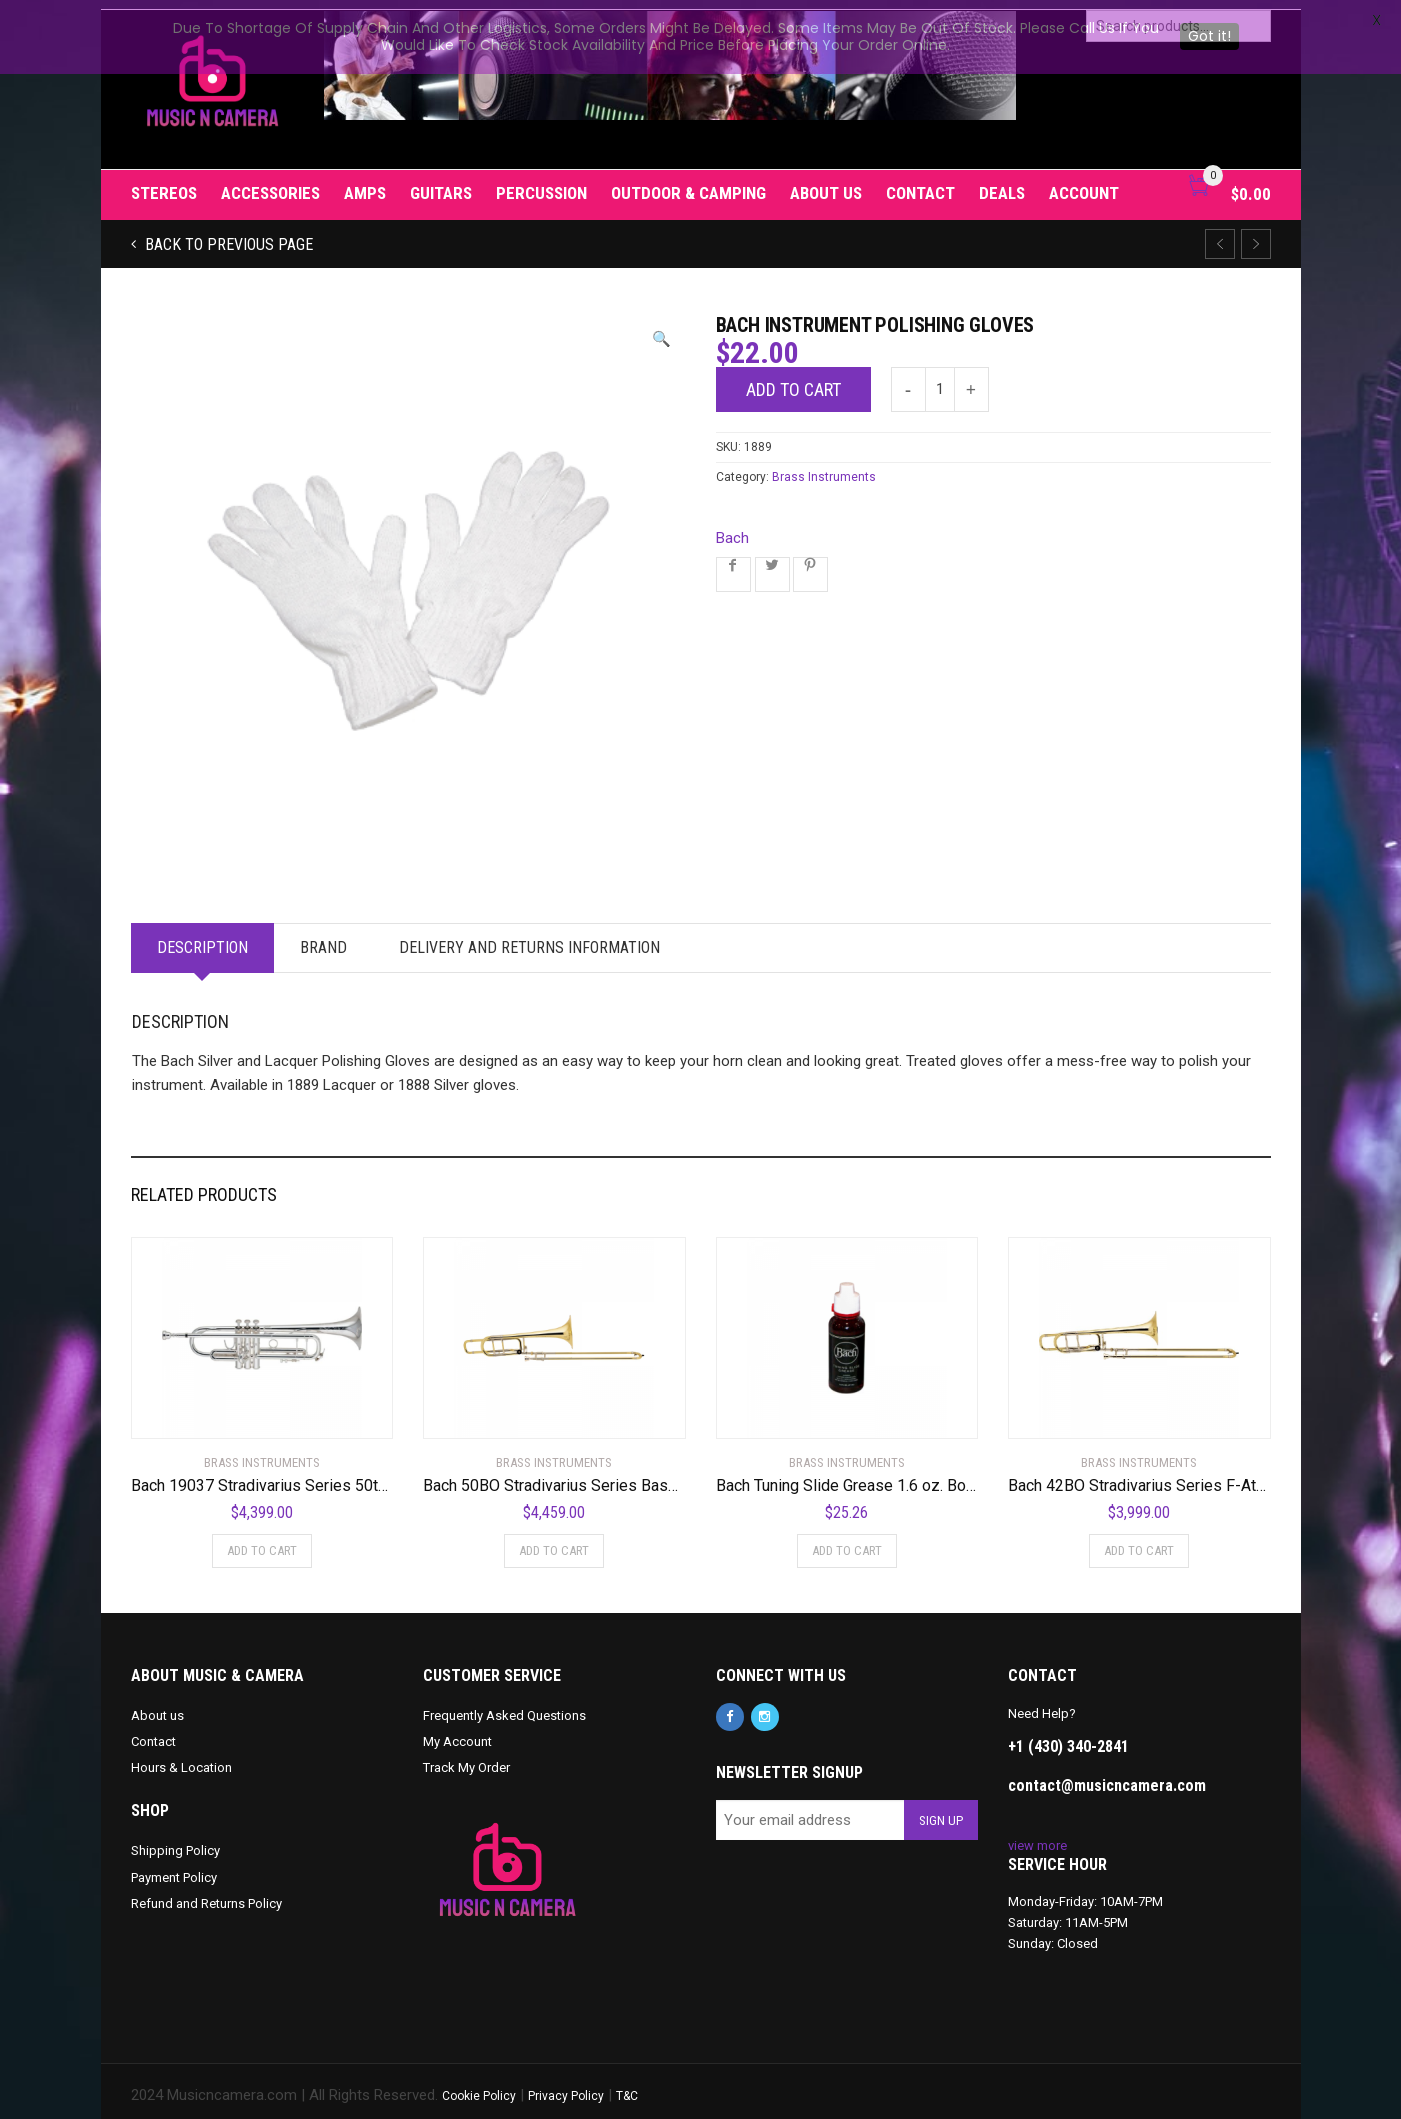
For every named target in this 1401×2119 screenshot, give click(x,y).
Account (1084, 184)
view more (1037, 1836)
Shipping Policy (175, 1841)
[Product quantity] (940, 380)
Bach (732, 529)
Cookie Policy (479, 2087)
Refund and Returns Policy (206, 1893)
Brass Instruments (824, 468)
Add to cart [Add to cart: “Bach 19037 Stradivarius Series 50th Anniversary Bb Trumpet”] (262, 1541)
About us (826, 184)
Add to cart (793, 380)
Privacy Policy (566, 2087)
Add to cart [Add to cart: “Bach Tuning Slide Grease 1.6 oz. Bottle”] (847, 1541)
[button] (661, 330)
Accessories (270, 184)
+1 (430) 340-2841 (1068, 1737)
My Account (457, 1732)
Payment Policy (174, 1867)
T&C (627, 2087)
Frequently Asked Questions (504, 1706)
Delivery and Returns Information (529, 938)
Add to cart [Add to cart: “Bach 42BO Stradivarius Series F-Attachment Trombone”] (1139, 1541)
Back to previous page (227, 235)
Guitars (441, 184)
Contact (920, 184)
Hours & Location (181, 1758)
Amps (365, 184)
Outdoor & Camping (688, 184)
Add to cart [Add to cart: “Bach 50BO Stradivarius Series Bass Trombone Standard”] (554, 1541)
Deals (1002, 184)
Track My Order (466, 1758)
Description (202, 938)
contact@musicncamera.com (1107, 1776)
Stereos (164, 184)
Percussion (541, 184)
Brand (323, 938)
